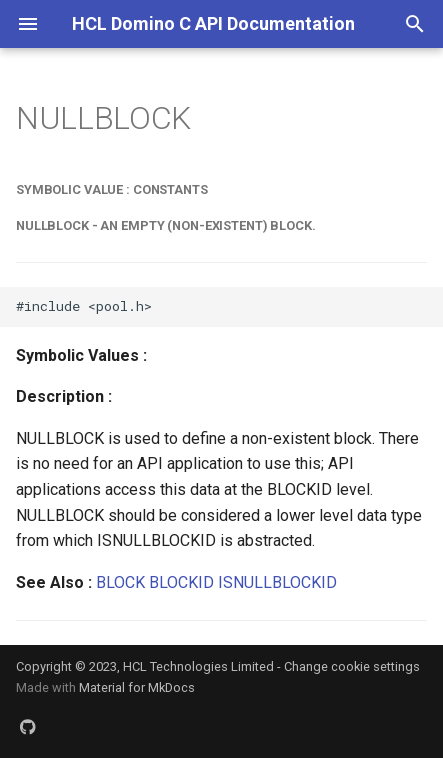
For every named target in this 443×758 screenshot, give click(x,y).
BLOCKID (181, 582)
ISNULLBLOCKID (277, 582)
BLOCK (120, 582)
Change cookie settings (352, 666)
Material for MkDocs (137, 687)
